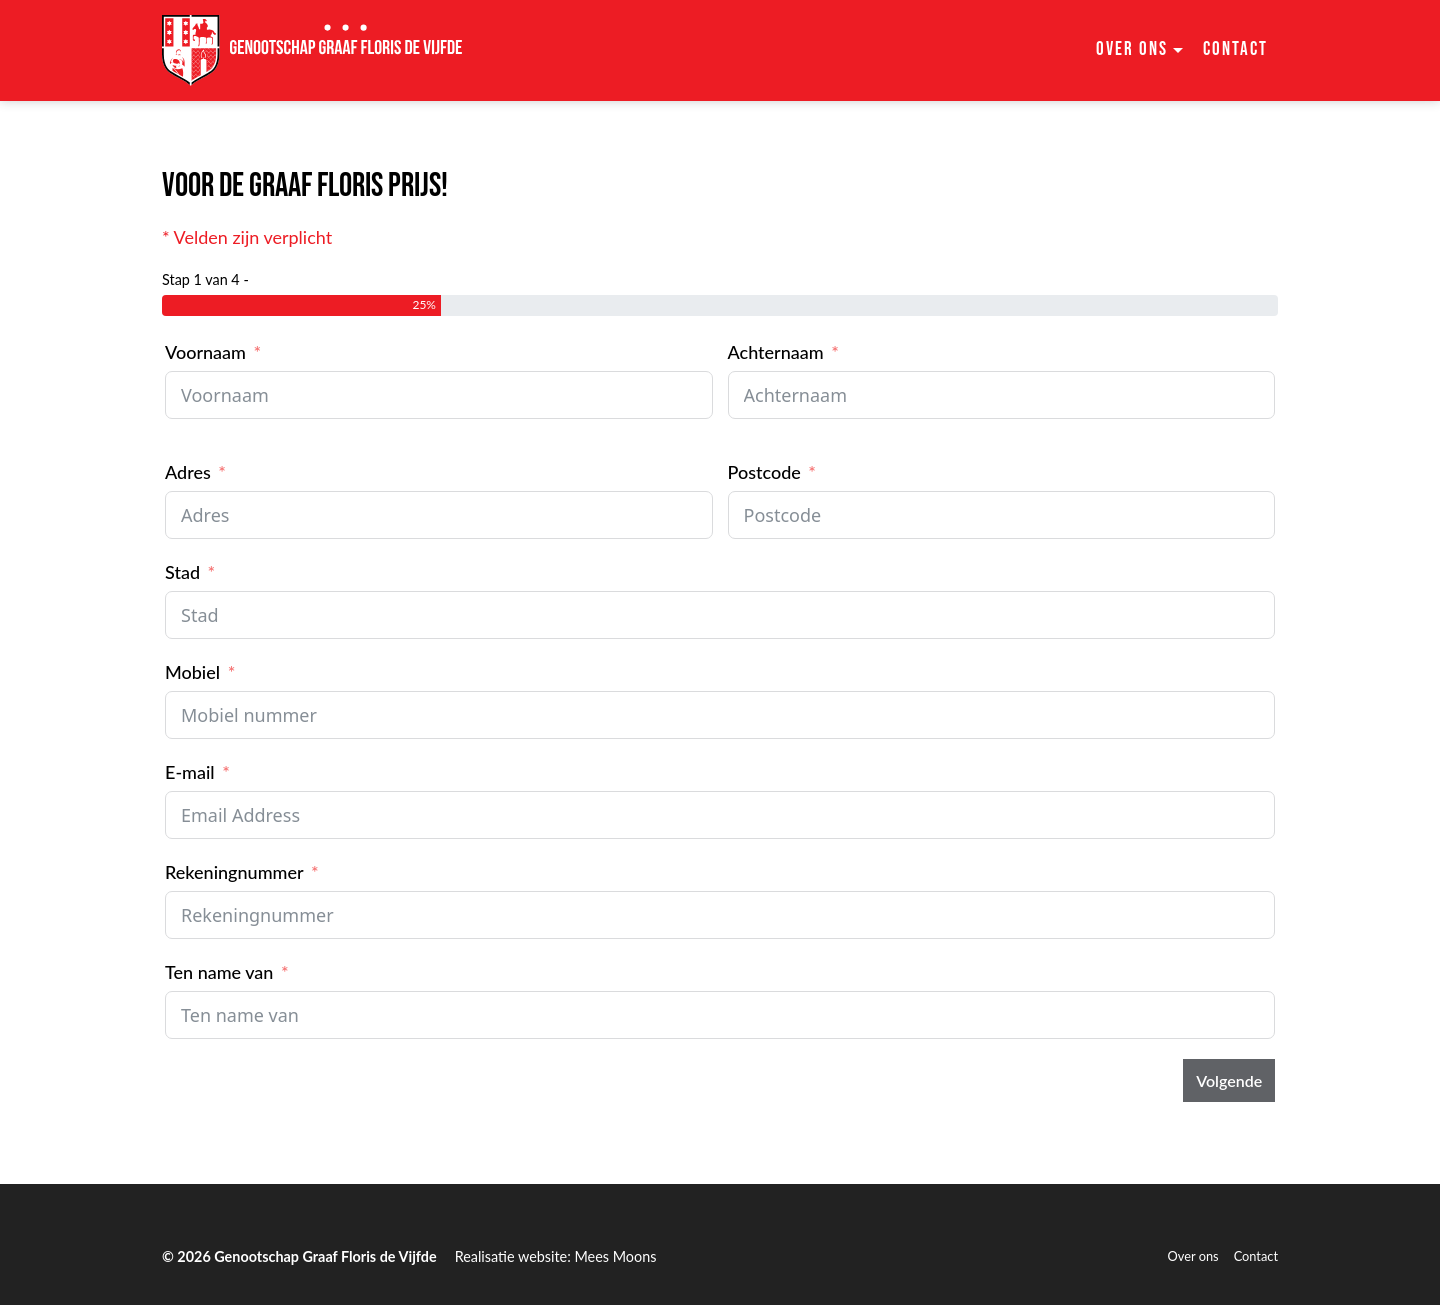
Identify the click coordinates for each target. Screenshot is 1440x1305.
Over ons (1193, 1256)
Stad (182, 572)
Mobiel (192, 672)
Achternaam (776, 352)
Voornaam (205, 352)
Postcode (764, 472)
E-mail (190, 772)
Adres (188, 472)
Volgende (1229, 1080)
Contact (1235, 49)
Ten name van (219, 972)
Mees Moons (615, 1256)
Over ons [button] (1132, 49)
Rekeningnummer (234, 872)
